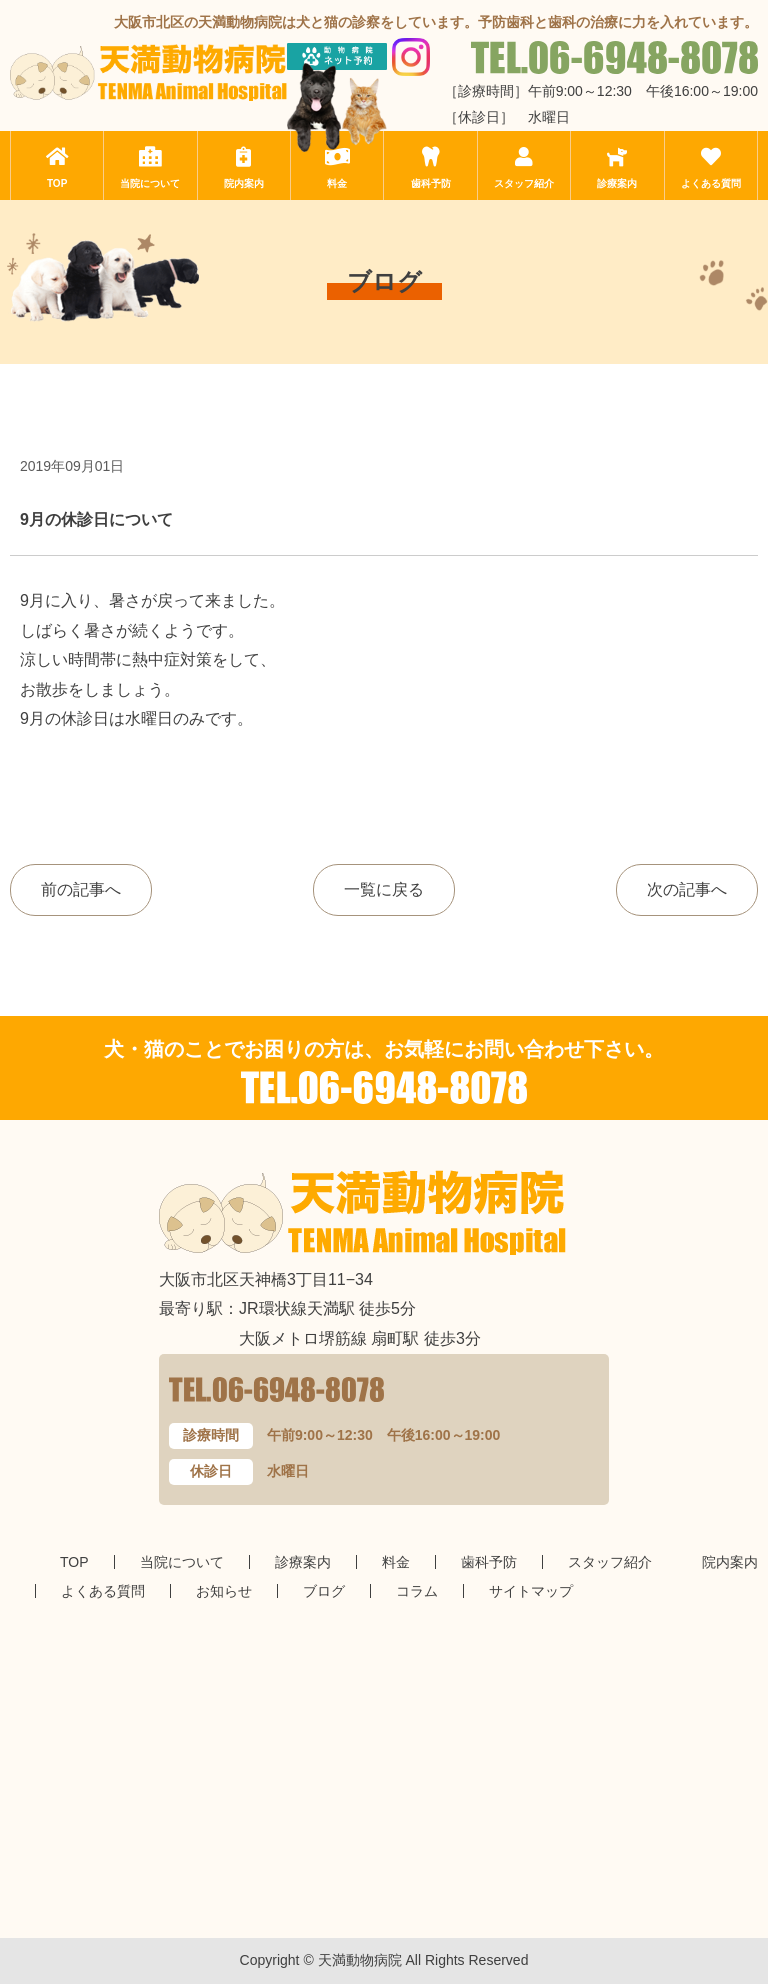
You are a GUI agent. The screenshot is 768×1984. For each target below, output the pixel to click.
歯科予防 (431, 183)
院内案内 (244, 183)
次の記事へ (687, 889)
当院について (150, 183)
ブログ (324, 1591)
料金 (337, 183)
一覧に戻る (384, 889)
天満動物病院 (360, 1960)
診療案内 (617, 183)
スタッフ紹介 (524, 183)
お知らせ (224, 1591)
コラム (417, 1591)
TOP (57, 183)
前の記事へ (81, 889)
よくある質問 (711, 183)
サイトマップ (531, 1591)
